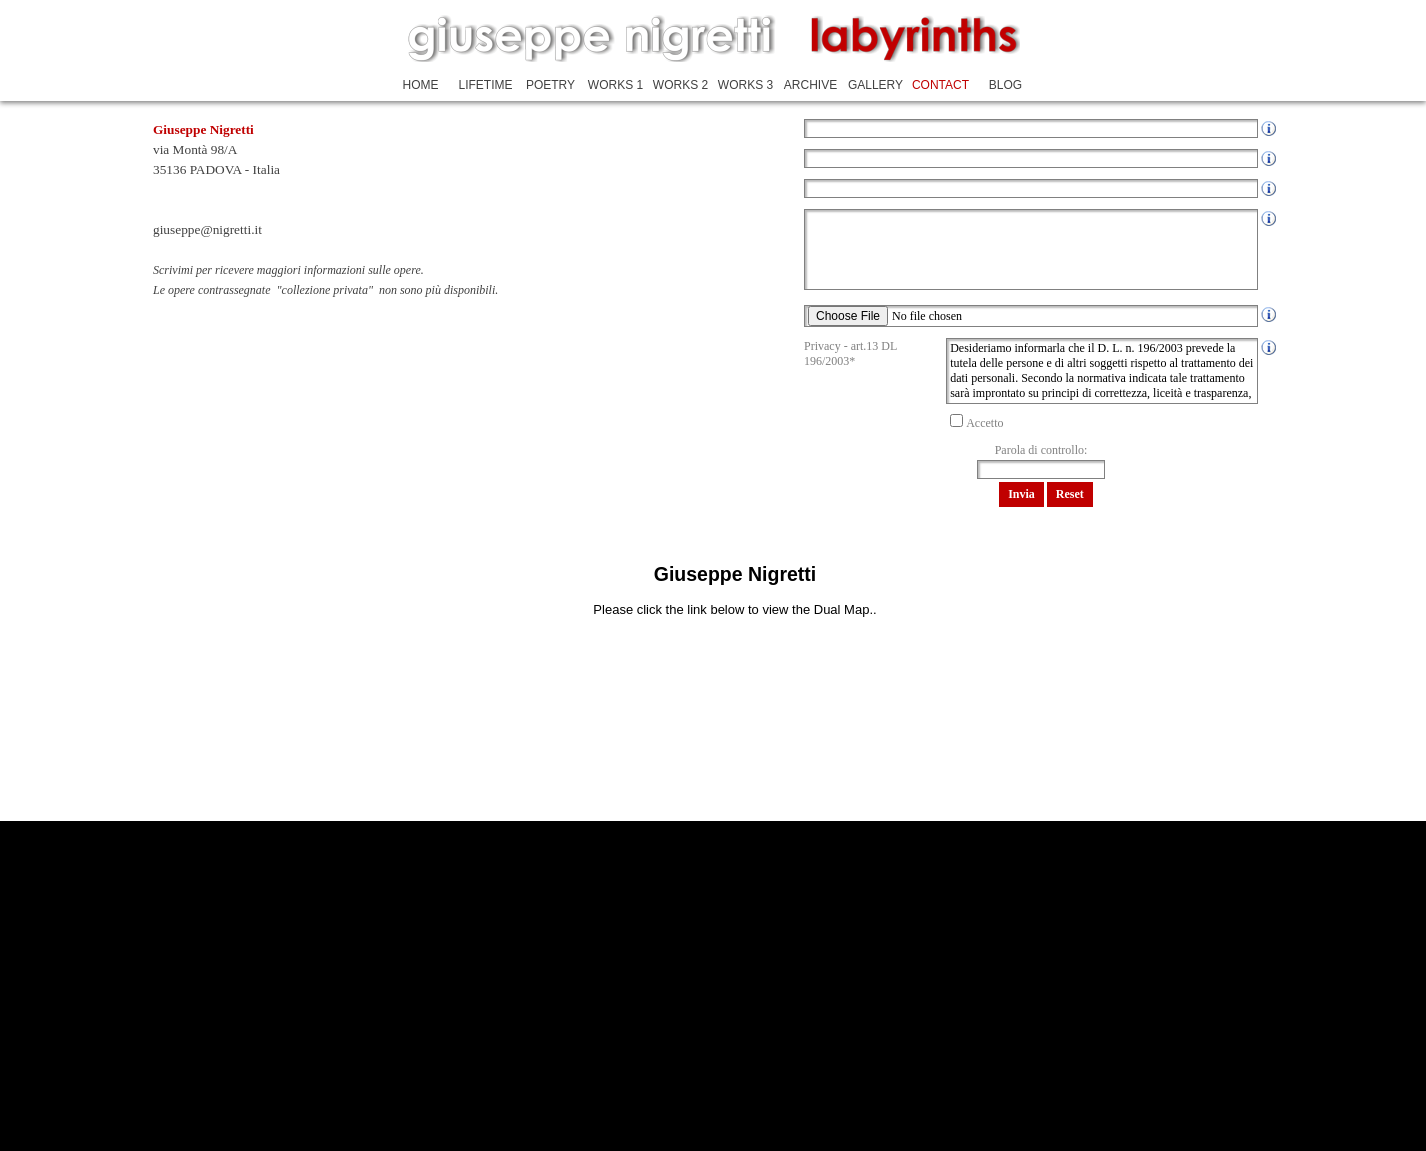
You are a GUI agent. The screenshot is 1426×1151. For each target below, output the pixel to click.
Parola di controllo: (1041, 450)
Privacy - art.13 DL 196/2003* (850, 353)
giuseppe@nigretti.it (207, 229)
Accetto (984, 423)
